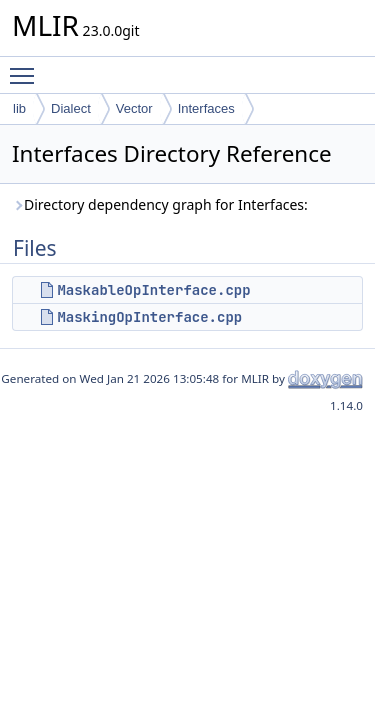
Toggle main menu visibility (27, 67)
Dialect (71, 108)
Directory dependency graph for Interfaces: (160, 204)
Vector (134, 108)
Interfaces (206, 108)
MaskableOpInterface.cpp (153, 290)
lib (19, 108)
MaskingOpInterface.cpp (149, 317)
